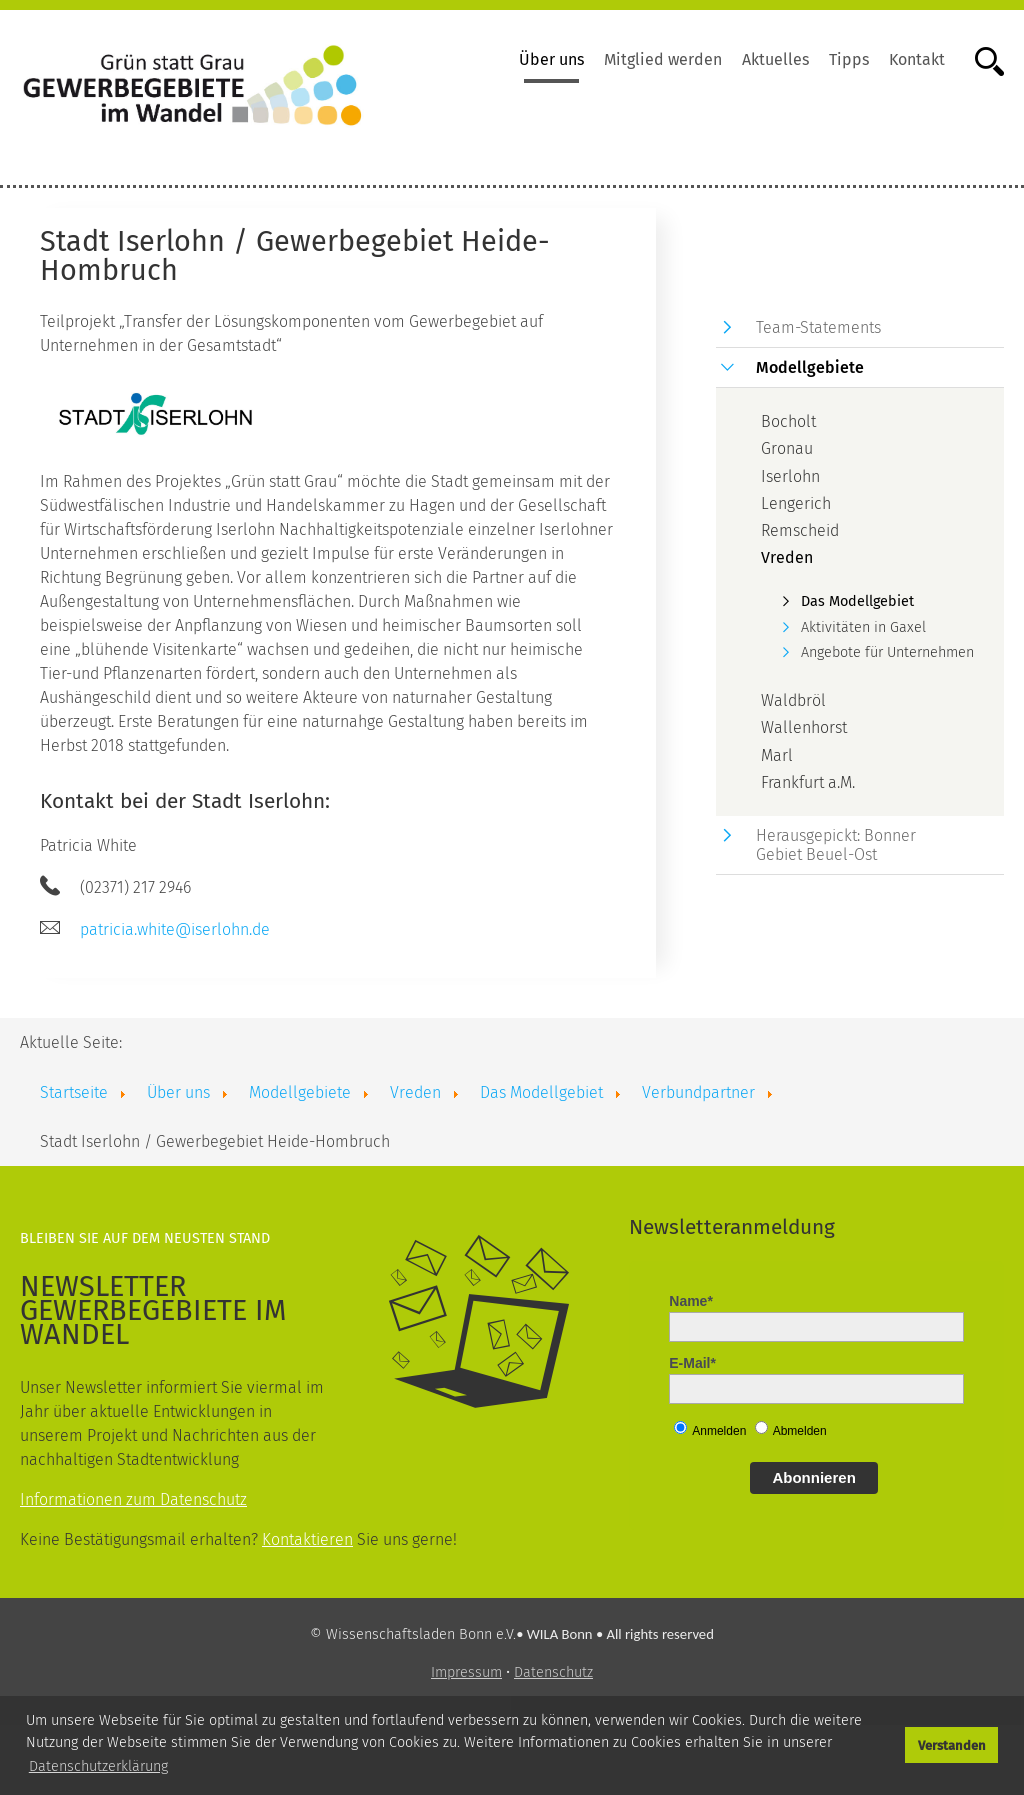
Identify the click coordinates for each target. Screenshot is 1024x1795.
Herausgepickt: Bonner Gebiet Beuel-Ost (836, 845)
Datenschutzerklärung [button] (98, 1766)
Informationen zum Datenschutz (133, 1499)
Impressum (466, 1672)
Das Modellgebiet (857, 601)
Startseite (74, 1092)
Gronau (787, 448)
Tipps (849, 59)
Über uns (551, 59)
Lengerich (796, 503)
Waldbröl (793, 700)
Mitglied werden (663, 59)
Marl (777, 755)
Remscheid (800, 530)
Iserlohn (790, 476)
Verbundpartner (698, 1092)
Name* (691, 1301)
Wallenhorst (804, 727)
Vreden (787, 557)
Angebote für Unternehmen (887, 652)
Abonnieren (813, 1477)
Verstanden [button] (952, 1745)
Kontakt (917, 59)
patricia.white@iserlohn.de (175, 929)
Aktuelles (775, 59)
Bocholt (788, 421)
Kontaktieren (307, 1539)
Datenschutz (553, 1672)
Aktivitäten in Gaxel (863, 627)
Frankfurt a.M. (808, 782)
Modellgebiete (810, 367)
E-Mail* (692, 1363)
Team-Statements (818, 327)
